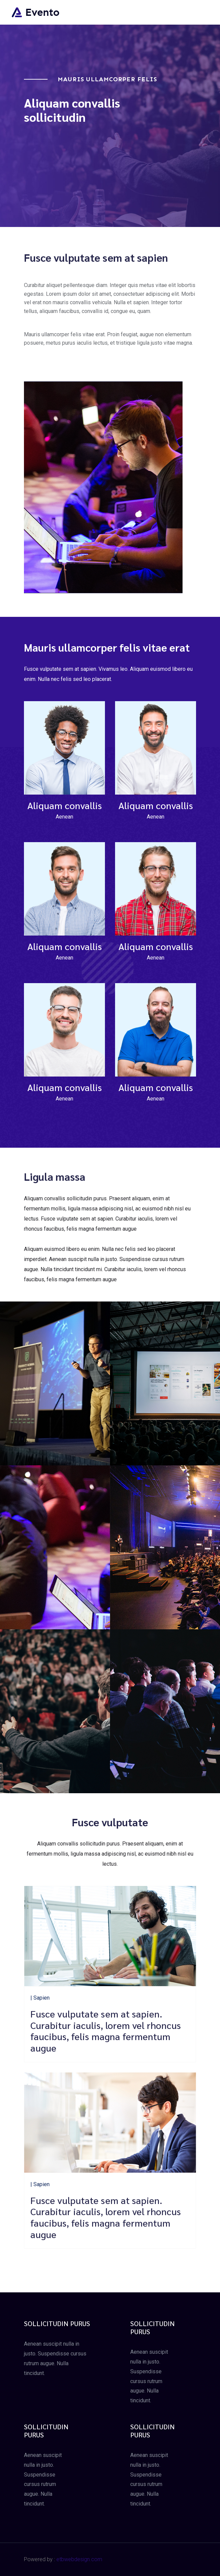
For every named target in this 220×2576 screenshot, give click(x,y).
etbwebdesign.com (79, 2559)
